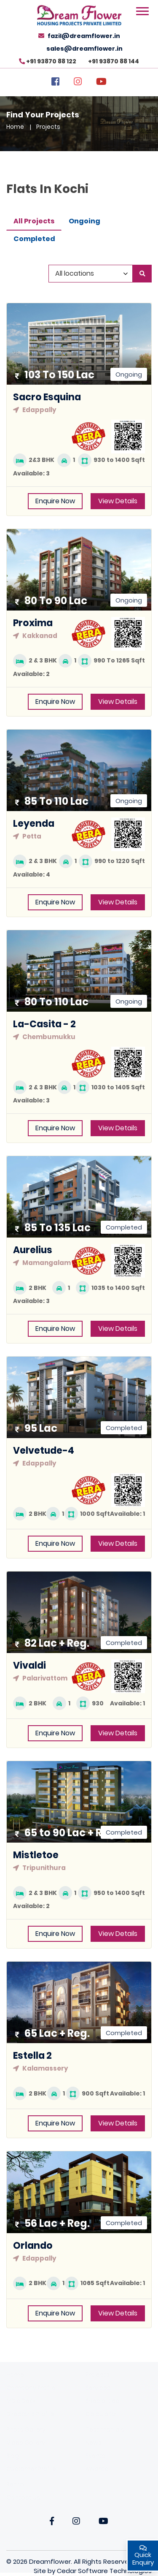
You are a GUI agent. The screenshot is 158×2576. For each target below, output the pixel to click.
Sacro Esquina (47, 397)
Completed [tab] (34, 239)
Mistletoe (36, 1855)
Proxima (33, 623)
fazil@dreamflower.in (84, 36)
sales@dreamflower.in (84, 48)
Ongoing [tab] (84, 221)
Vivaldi (29, 1665)
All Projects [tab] (33, 221)
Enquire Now (55, 501)
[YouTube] (101, 82)
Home (15, 126)
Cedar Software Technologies (104, 2570)
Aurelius (32, 1250)
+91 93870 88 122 (51, 61)
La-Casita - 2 (44, 1024)
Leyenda (33, 823)
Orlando (33, 2245)
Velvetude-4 (43, 1450)
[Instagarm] (76, 2522)
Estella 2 (32, 2055)
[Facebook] (55, 82)
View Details (117, 501)
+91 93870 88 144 (113, 61)
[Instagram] (78, 82)
